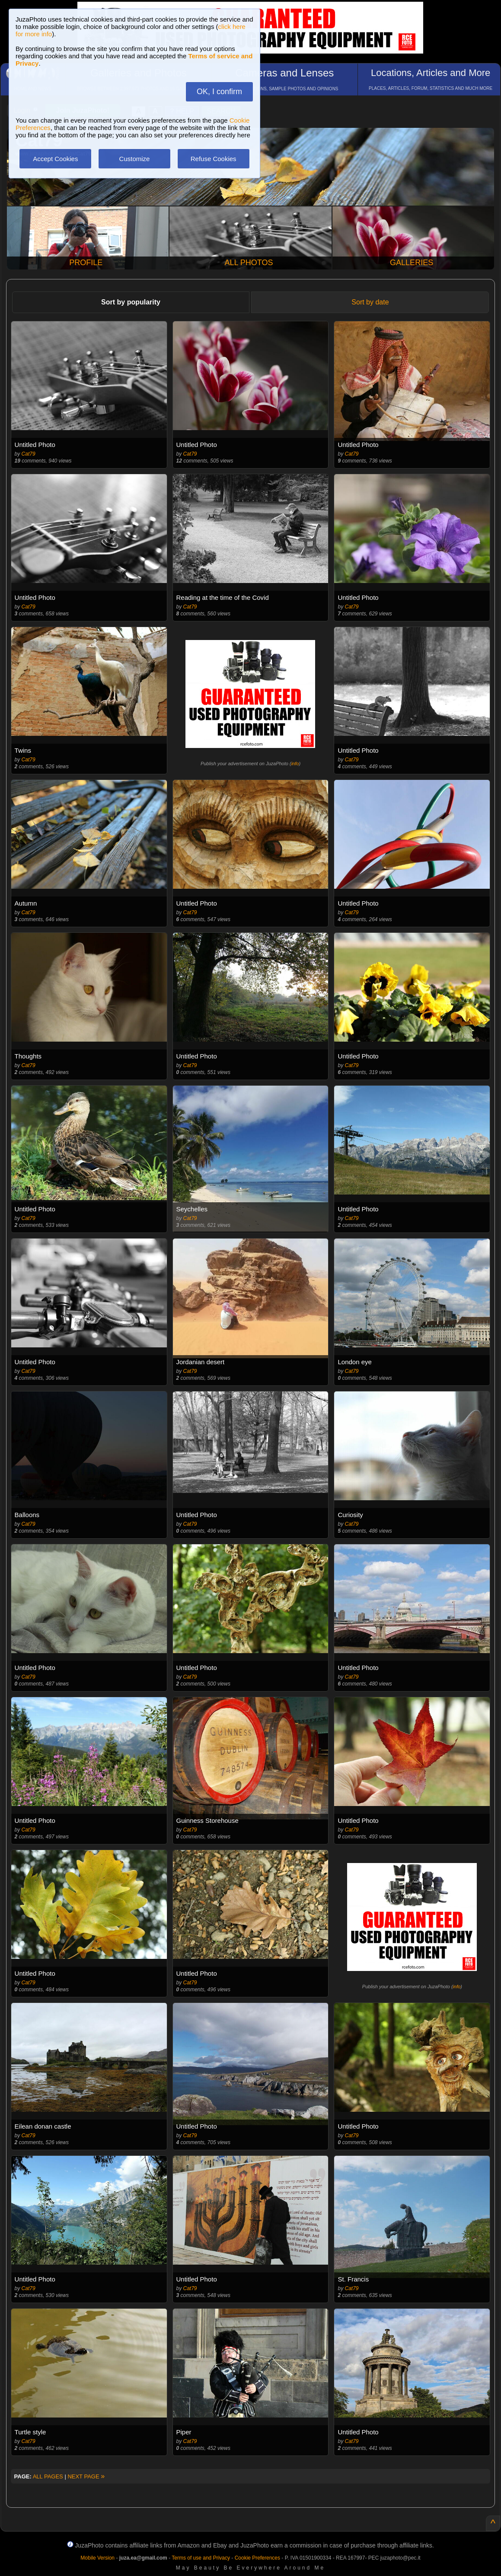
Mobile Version (97, 2558)
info (295, 763)
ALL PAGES (48, 2476)
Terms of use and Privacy (201, 2558)
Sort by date (370, 302)
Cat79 (28, 454)
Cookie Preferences (257, 2558)
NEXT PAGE (86, 2476)
